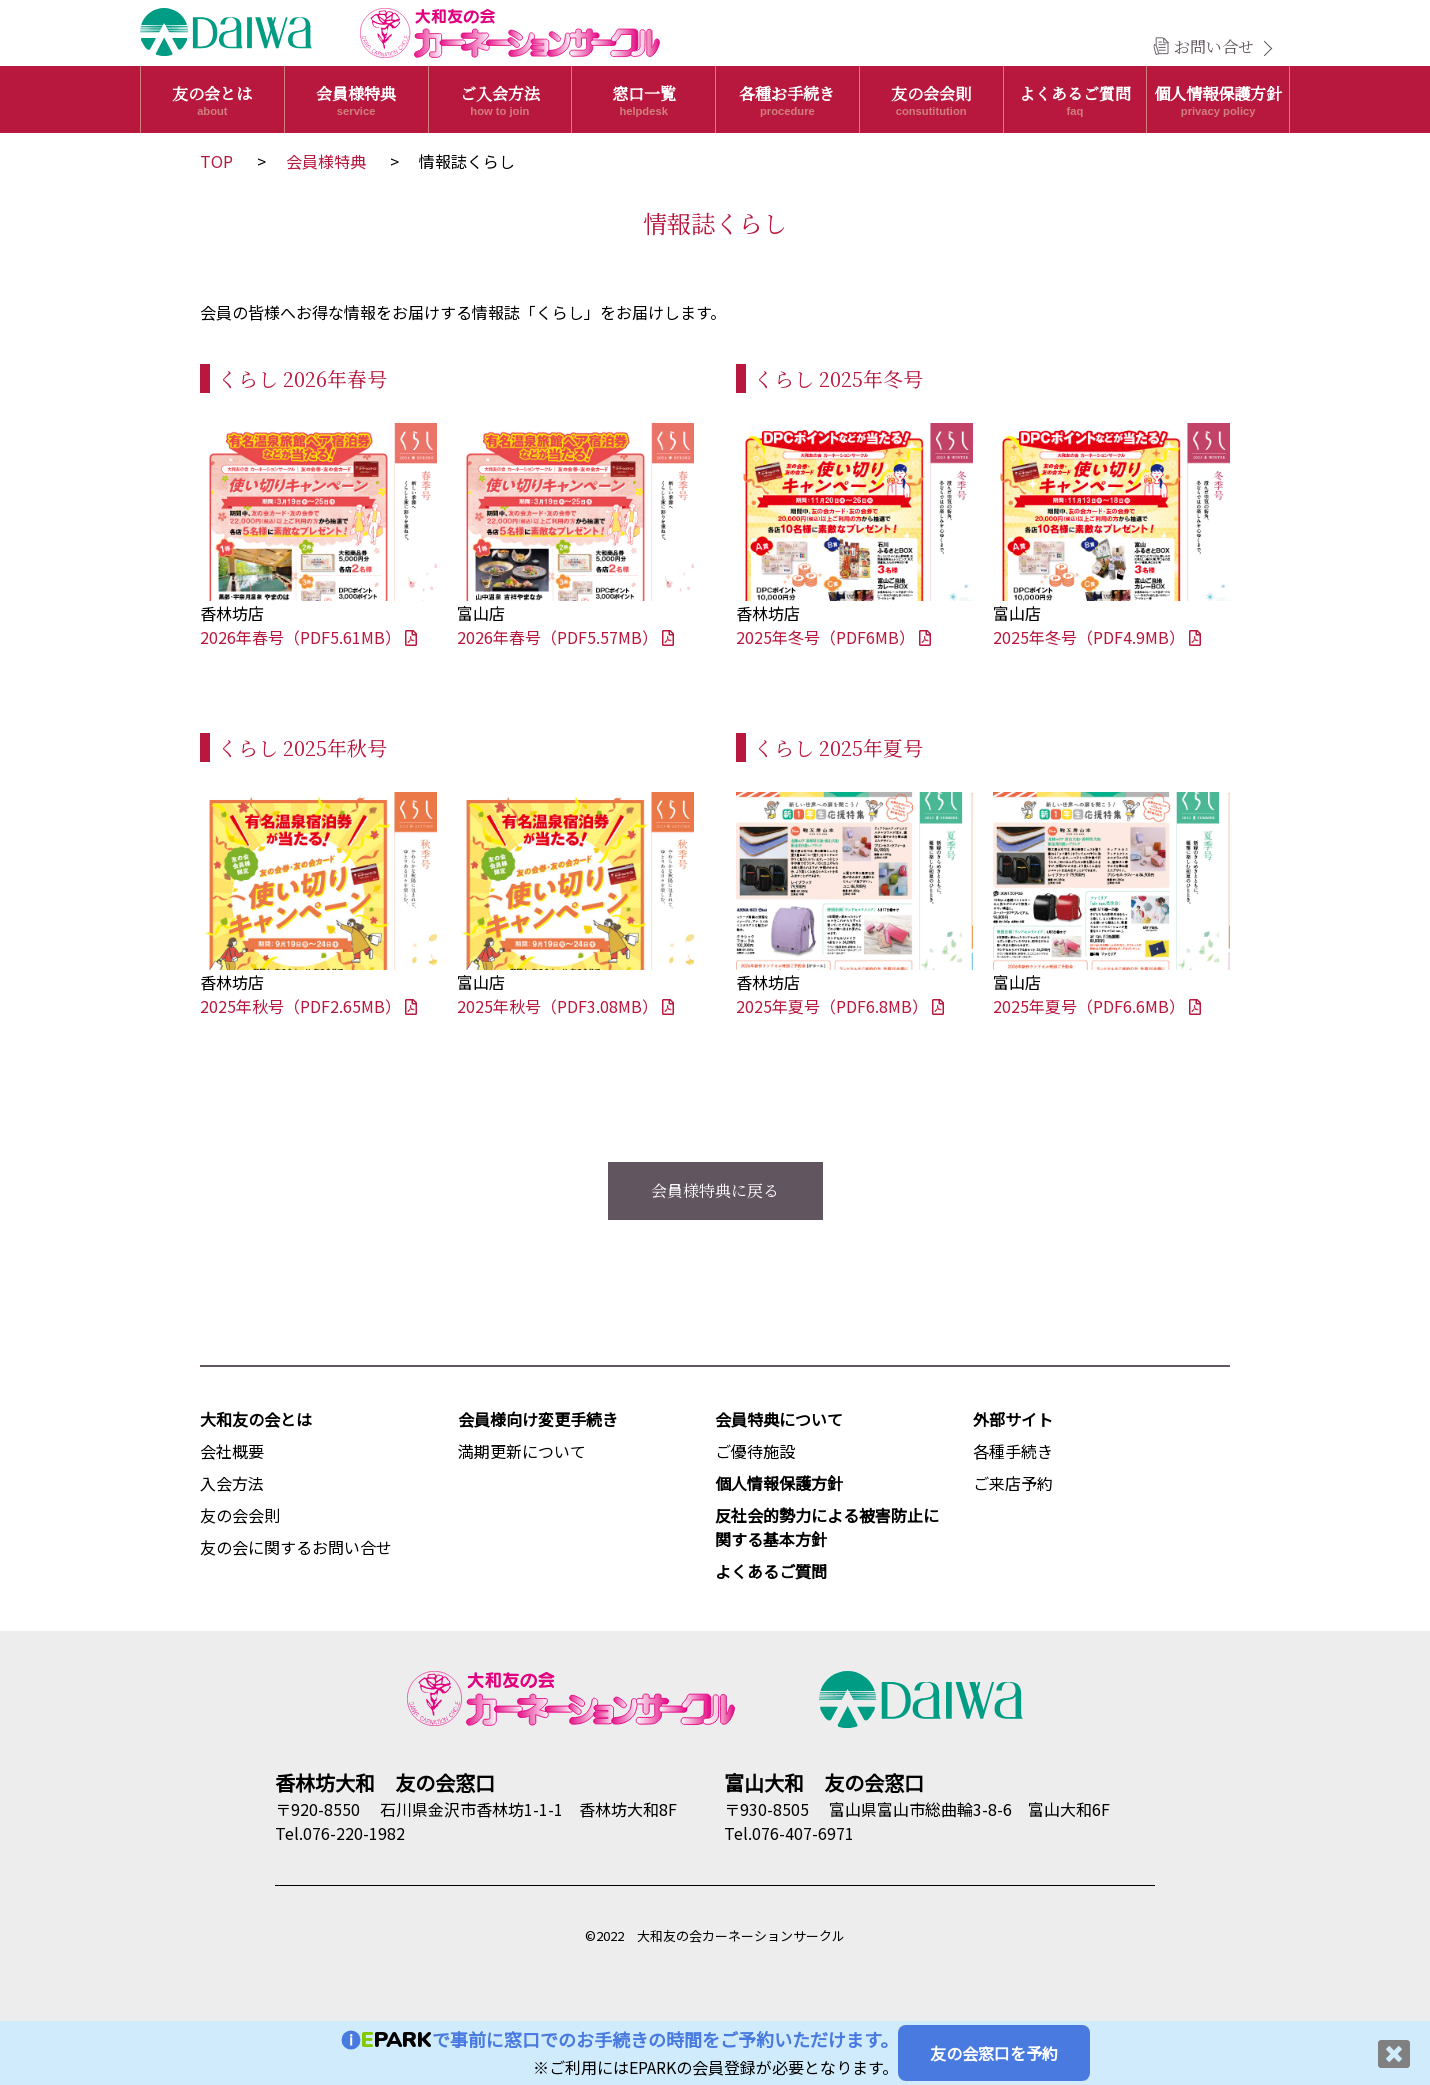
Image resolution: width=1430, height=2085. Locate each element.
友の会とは (212, 99)
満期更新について (522, 1451)
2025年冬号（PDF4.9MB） (1097, 637)
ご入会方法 (500, 99)
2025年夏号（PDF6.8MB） (840, 1006)
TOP (216, 161)
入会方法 (232, 1483)
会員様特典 (356, 99)
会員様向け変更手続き (538, 1419)
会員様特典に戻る (715, 1190)
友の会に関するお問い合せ (296, 1547)
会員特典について (779, 1419)
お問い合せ (1214, 46)
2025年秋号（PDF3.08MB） (565, 1006)
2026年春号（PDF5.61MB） (308, 637)
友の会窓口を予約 (994, 2053)
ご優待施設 (755, 1451)
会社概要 (232, 1451)
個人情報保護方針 (1218, 99)
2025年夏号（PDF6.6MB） (1097, 1006)
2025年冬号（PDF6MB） (833, 637)
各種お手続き (787, 99)
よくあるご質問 (1075, 99)
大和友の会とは (256, 1419)
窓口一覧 (643, 99)
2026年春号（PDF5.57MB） (565, 637)
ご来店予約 (1013, 1483)
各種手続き (1013, 1451)
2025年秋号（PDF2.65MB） (308, 1006)
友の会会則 (931, 99)
